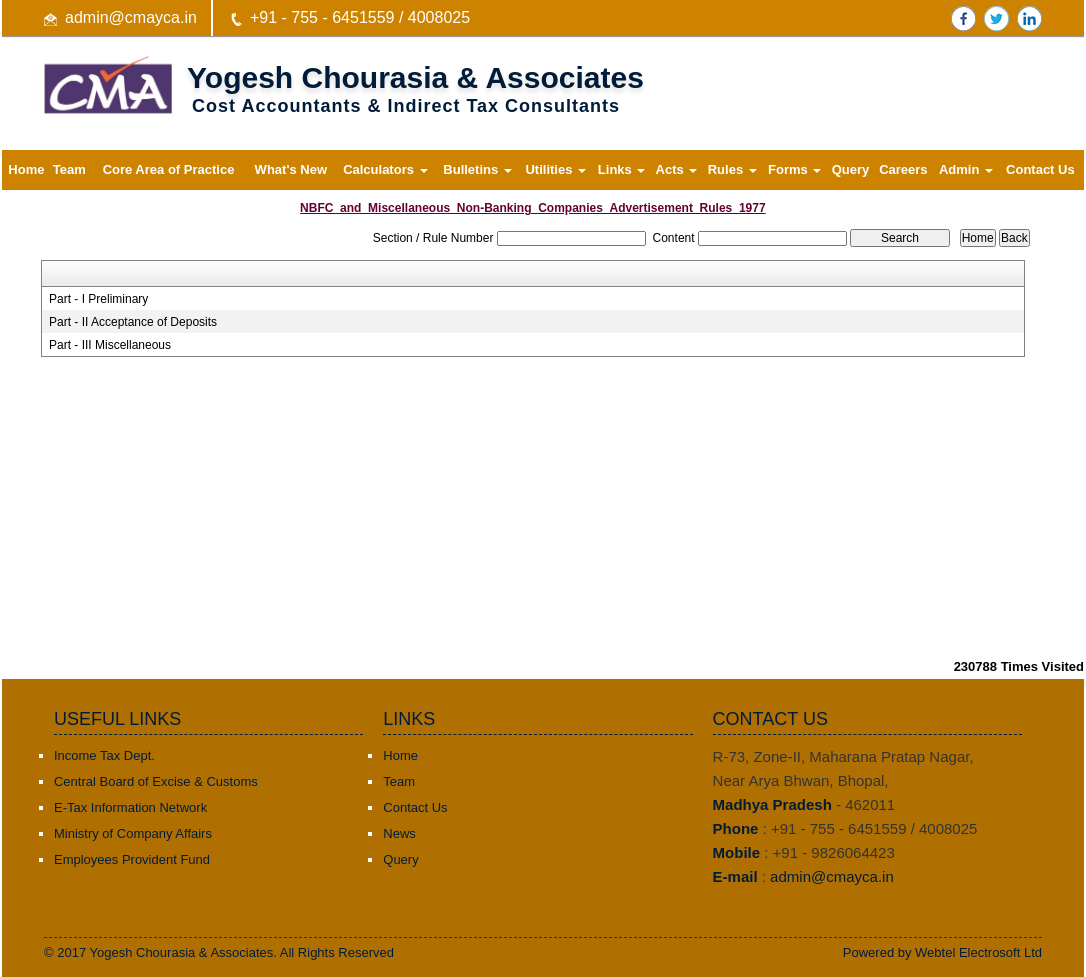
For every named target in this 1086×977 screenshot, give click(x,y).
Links (622, 169)
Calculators (385, 169)
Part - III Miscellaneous (110, 345)
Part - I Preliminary (98, 299)
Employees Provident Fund (132, 859)
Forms (794, 169)
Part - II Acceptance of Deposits (133, 322)
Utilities (555, 169)
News (399, 833)
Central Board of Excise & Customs (156, 781)
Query (851, 169)
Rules (732, 169)
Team (69, 169)
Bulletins (477, 169)
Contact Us (1040, 169)
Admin (966, 169)
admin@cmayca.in (131, 17)
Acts (677, 169)
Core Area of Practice (169, 169)
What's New (291, 169)
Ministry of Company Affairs (133, 833)
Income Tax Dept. (104, 755)
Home (26, 169)
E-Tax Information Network (130, 807)
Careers (903, 169)
